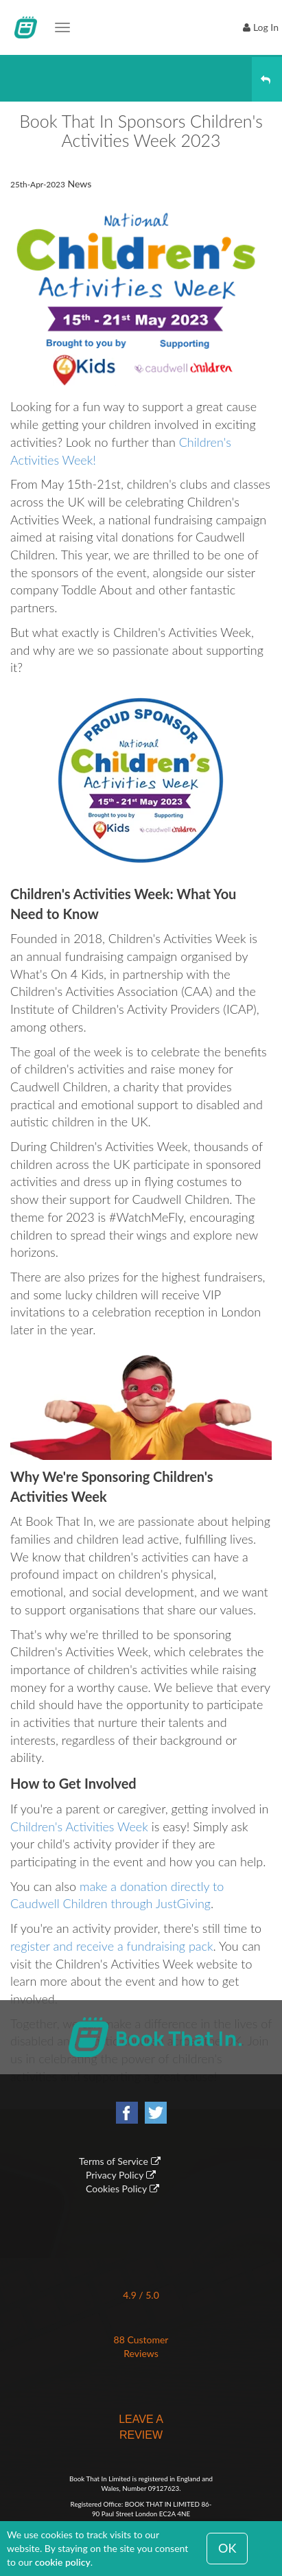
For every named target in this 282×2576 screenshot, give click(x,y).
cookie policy (63, 2562)
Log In (266, 27)
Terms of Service (113, 2161)
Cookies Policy (116, 2188)
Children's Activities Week (79, 1826)
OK (227, 2547)
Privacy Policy (114, 2175)
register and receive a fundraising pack (111, 1945)
